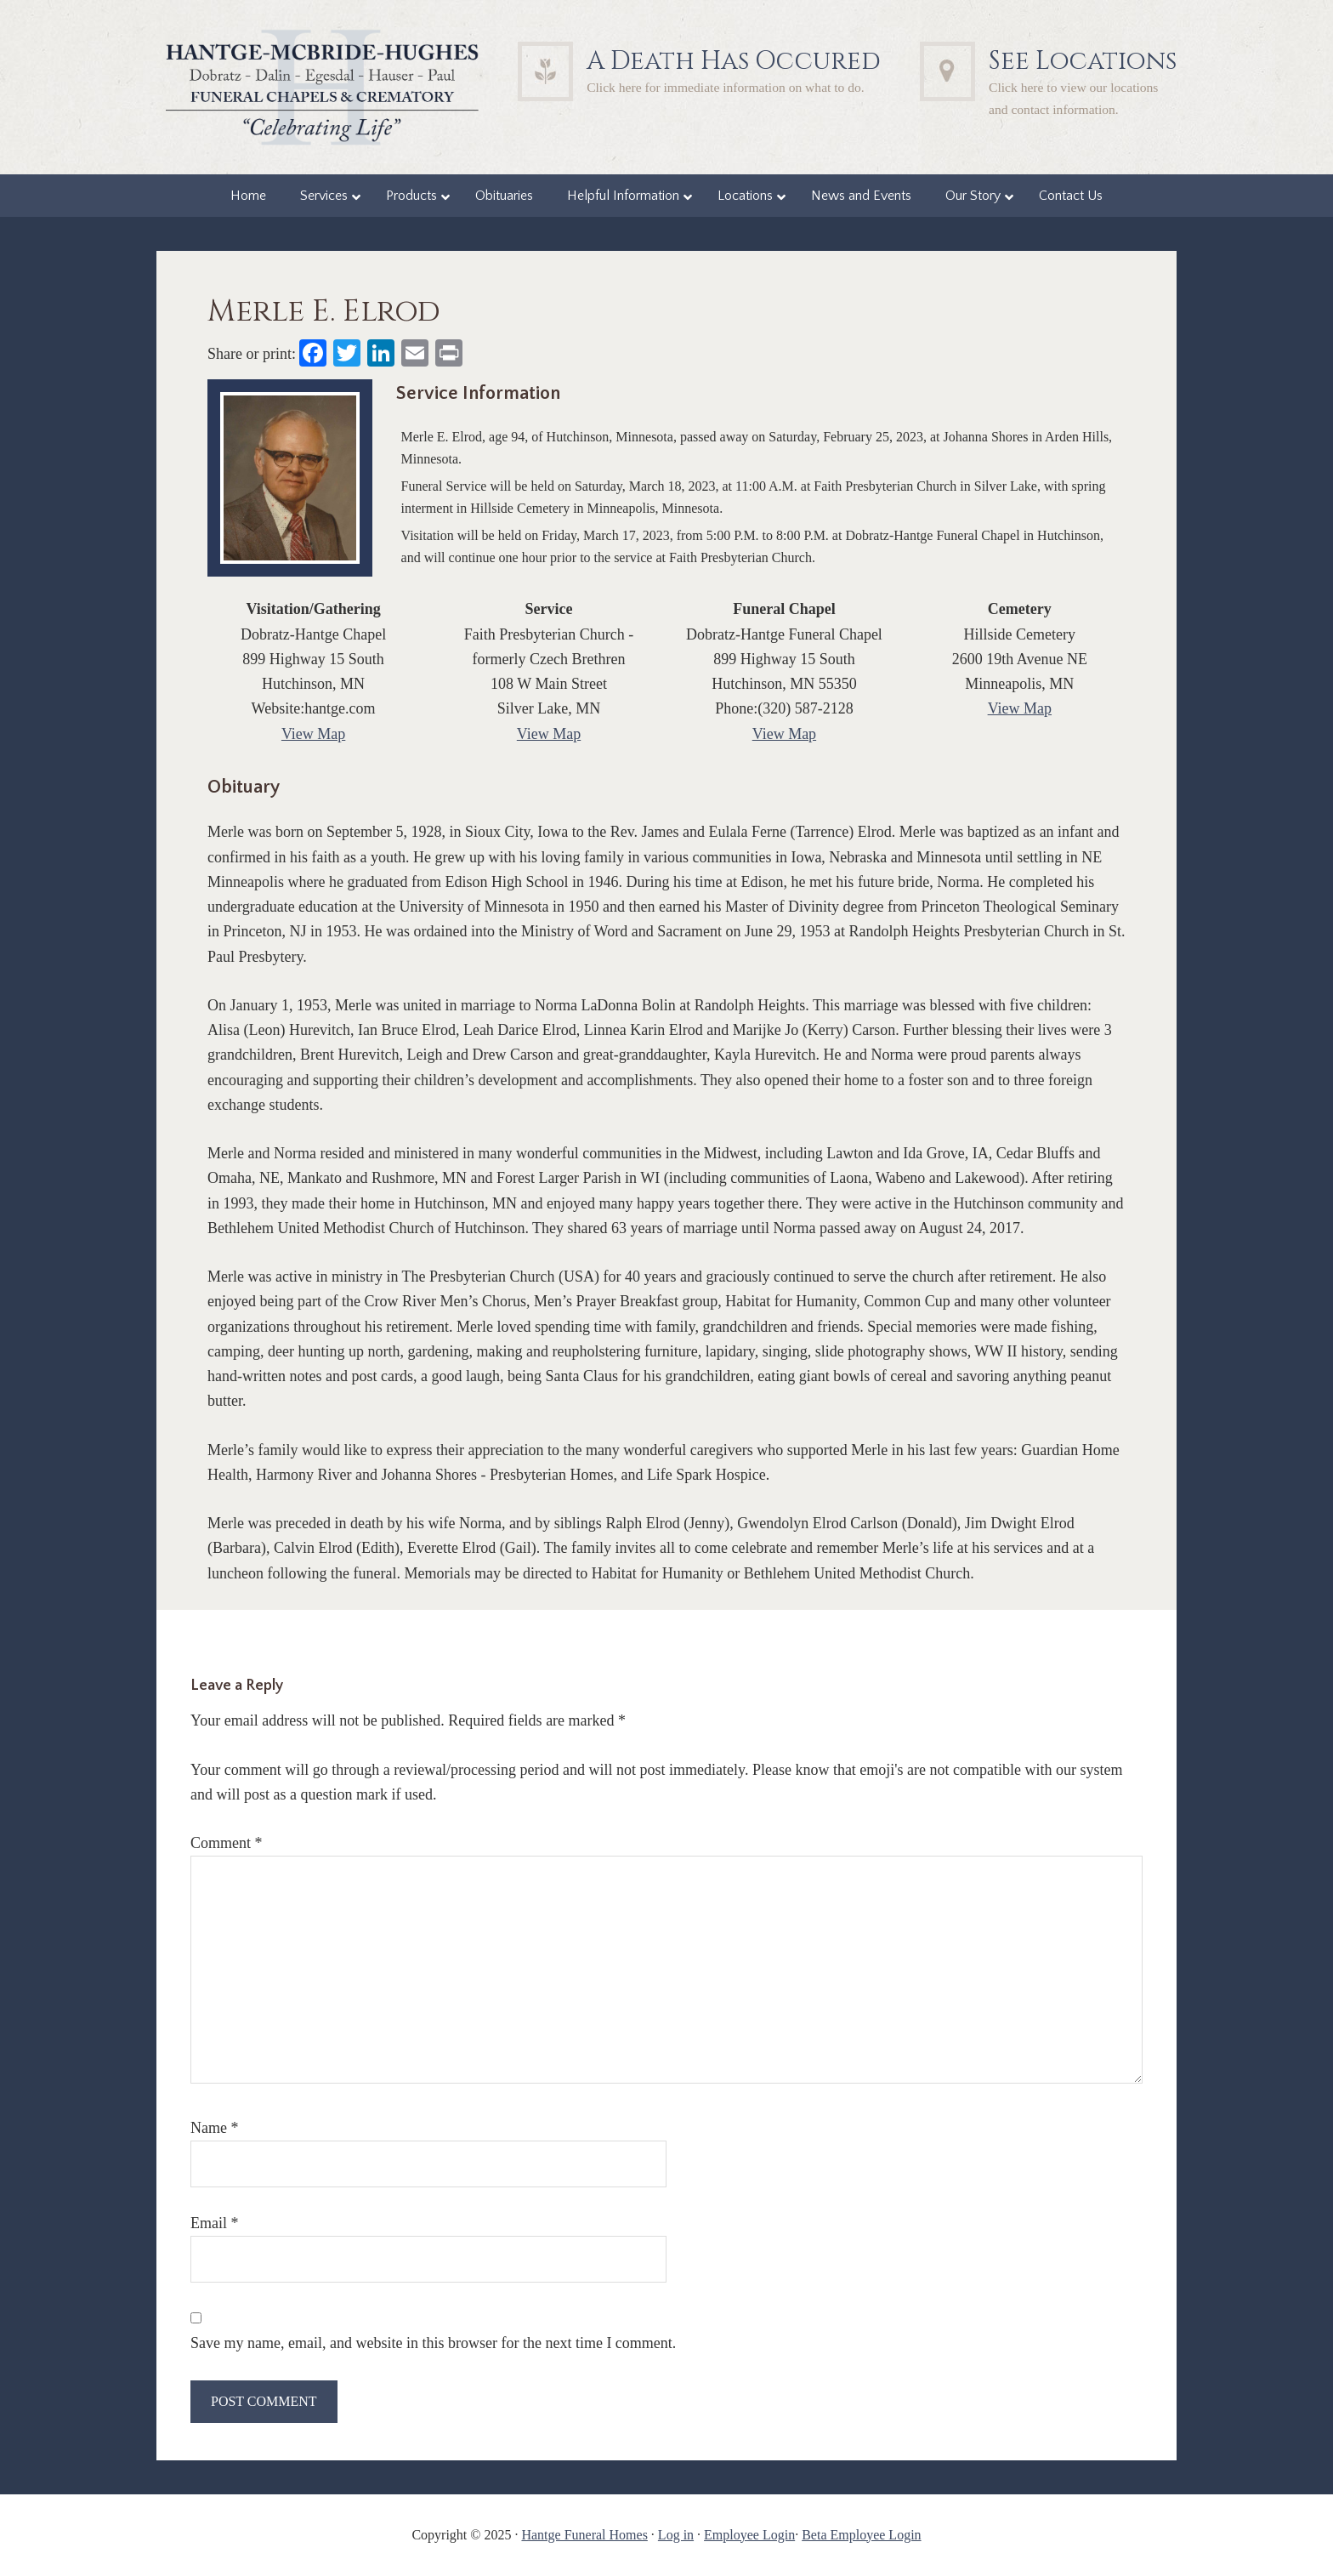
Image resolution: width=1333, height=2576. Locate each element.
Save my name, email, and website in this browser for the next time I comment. (433, 2342)
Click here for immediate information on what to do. (726, 87)
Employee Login (749, 2535)
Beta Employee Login (861, 2535)
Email (214, 2223)
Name (214, 2127)
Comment (226, 1842)
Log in (676, 2535)
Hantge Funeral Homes (584, 2535)
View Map (313, 733)
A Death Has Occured (734, 61)
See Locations (1083, 61)
